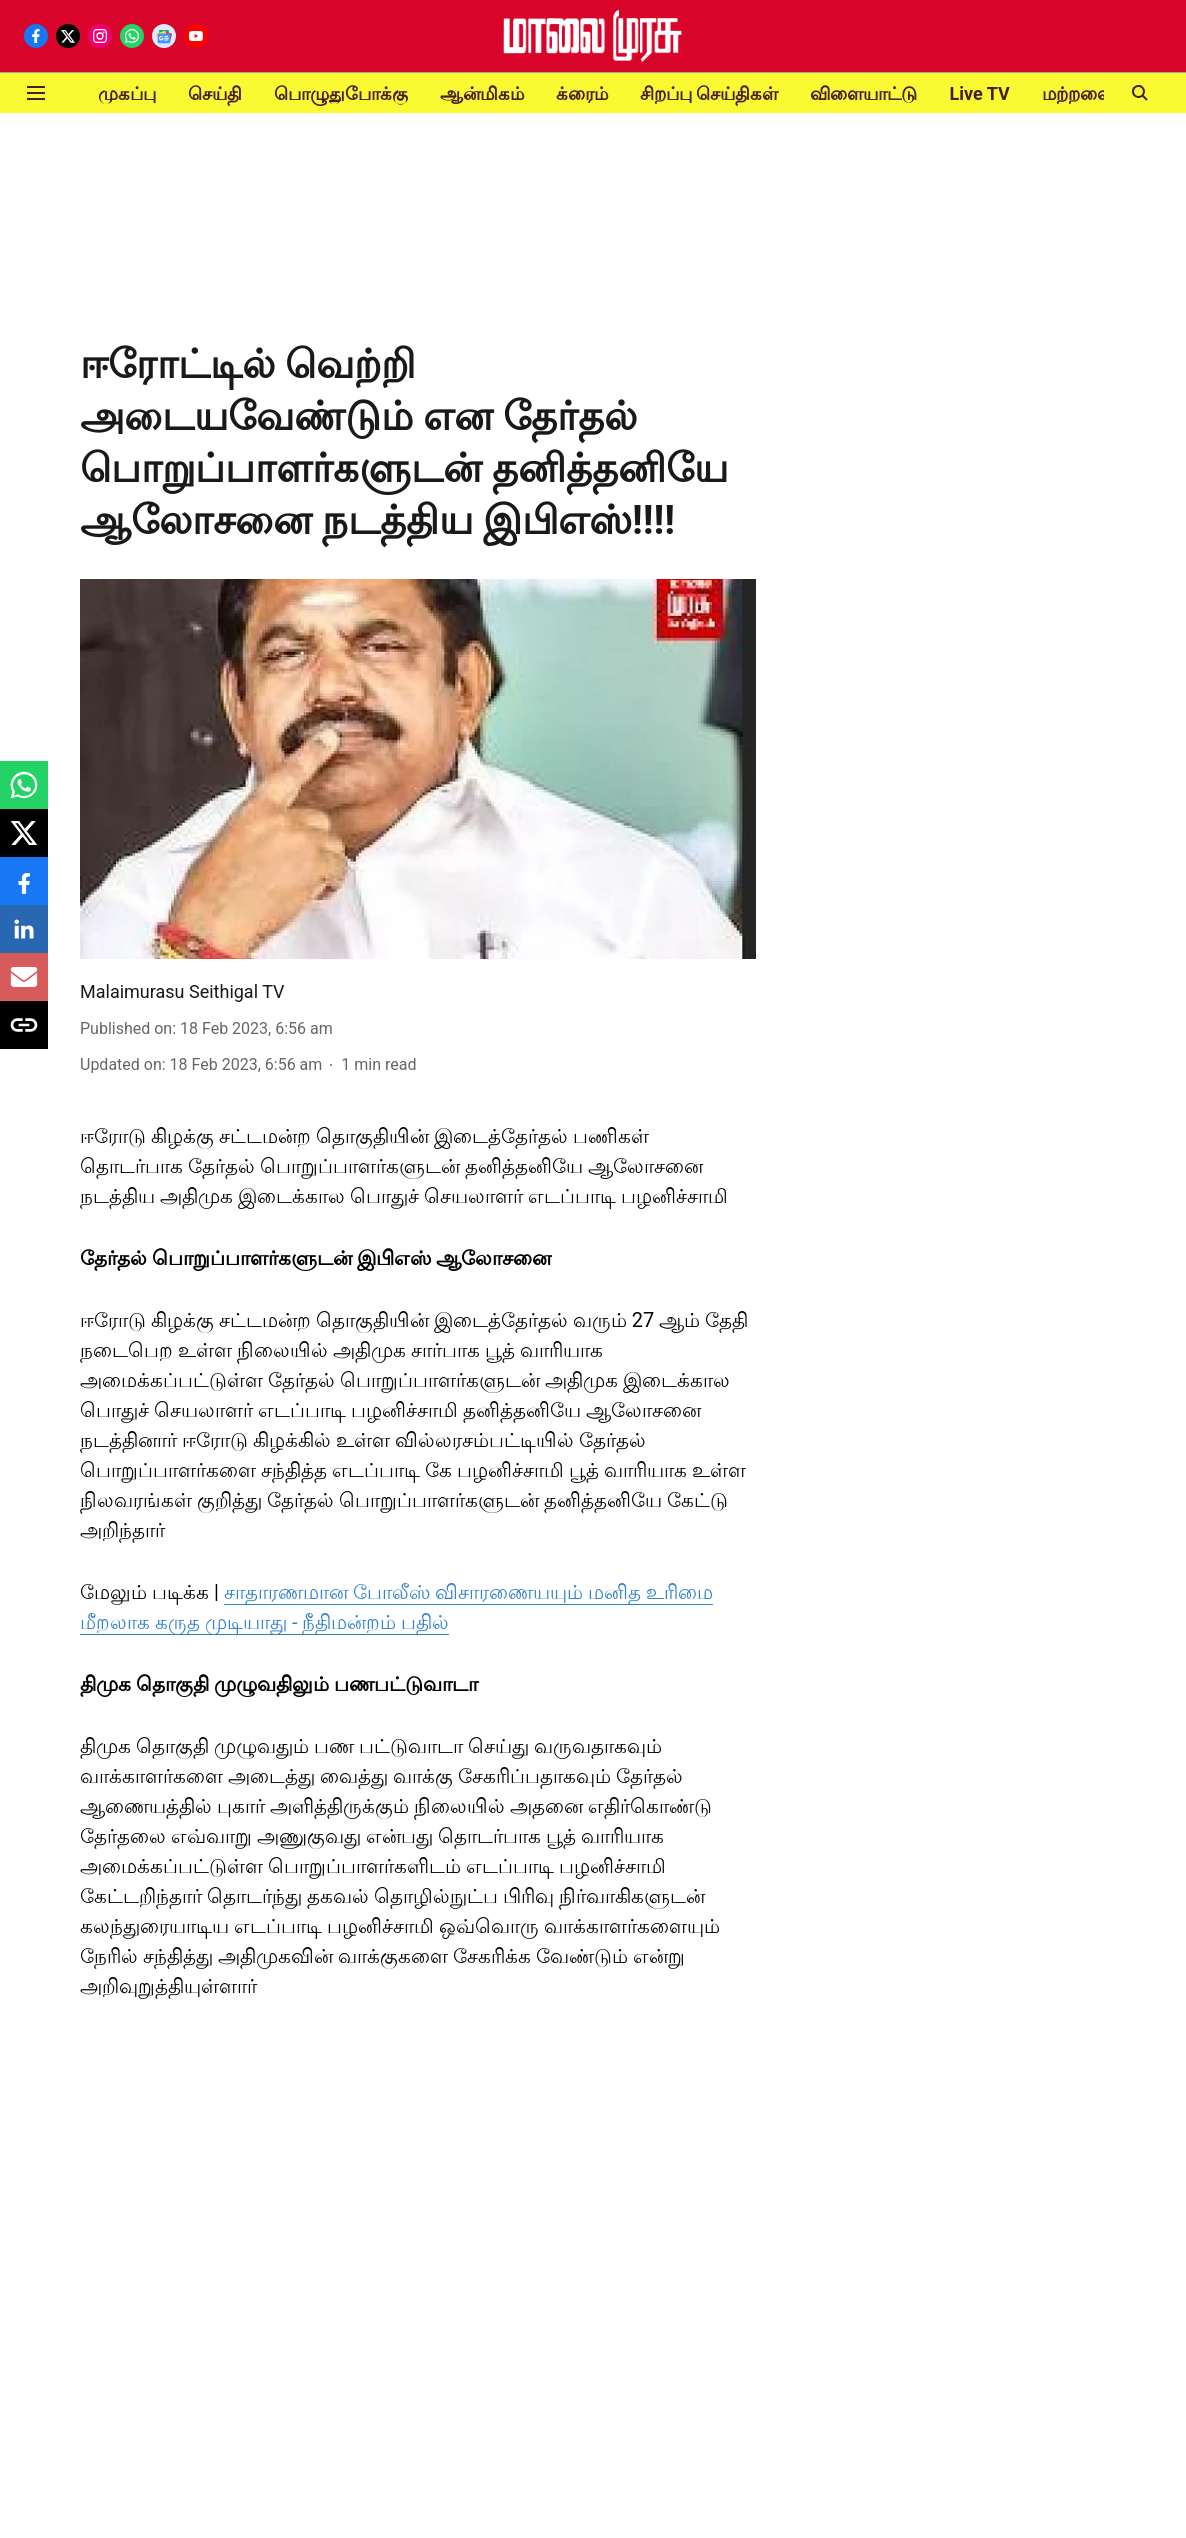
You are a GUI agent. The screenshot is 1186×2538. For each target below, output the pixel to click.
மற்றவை (1078, 93)
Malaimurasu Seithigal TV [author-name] (182, 991)
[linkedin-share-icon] (24, 939)
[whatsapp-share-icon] (24, 795)
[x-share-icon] (24, 843)
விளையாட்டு (863, 93)
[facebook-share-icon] (24, 891)
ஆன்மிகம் (482, 93)
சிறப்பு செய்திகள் (709, 93)
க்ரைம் (582, 93)
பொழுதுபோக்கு (341, 93)
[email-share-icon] (24, 987)
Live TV (979, 93)
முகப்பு (127, 93)
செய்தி (215, 93)
